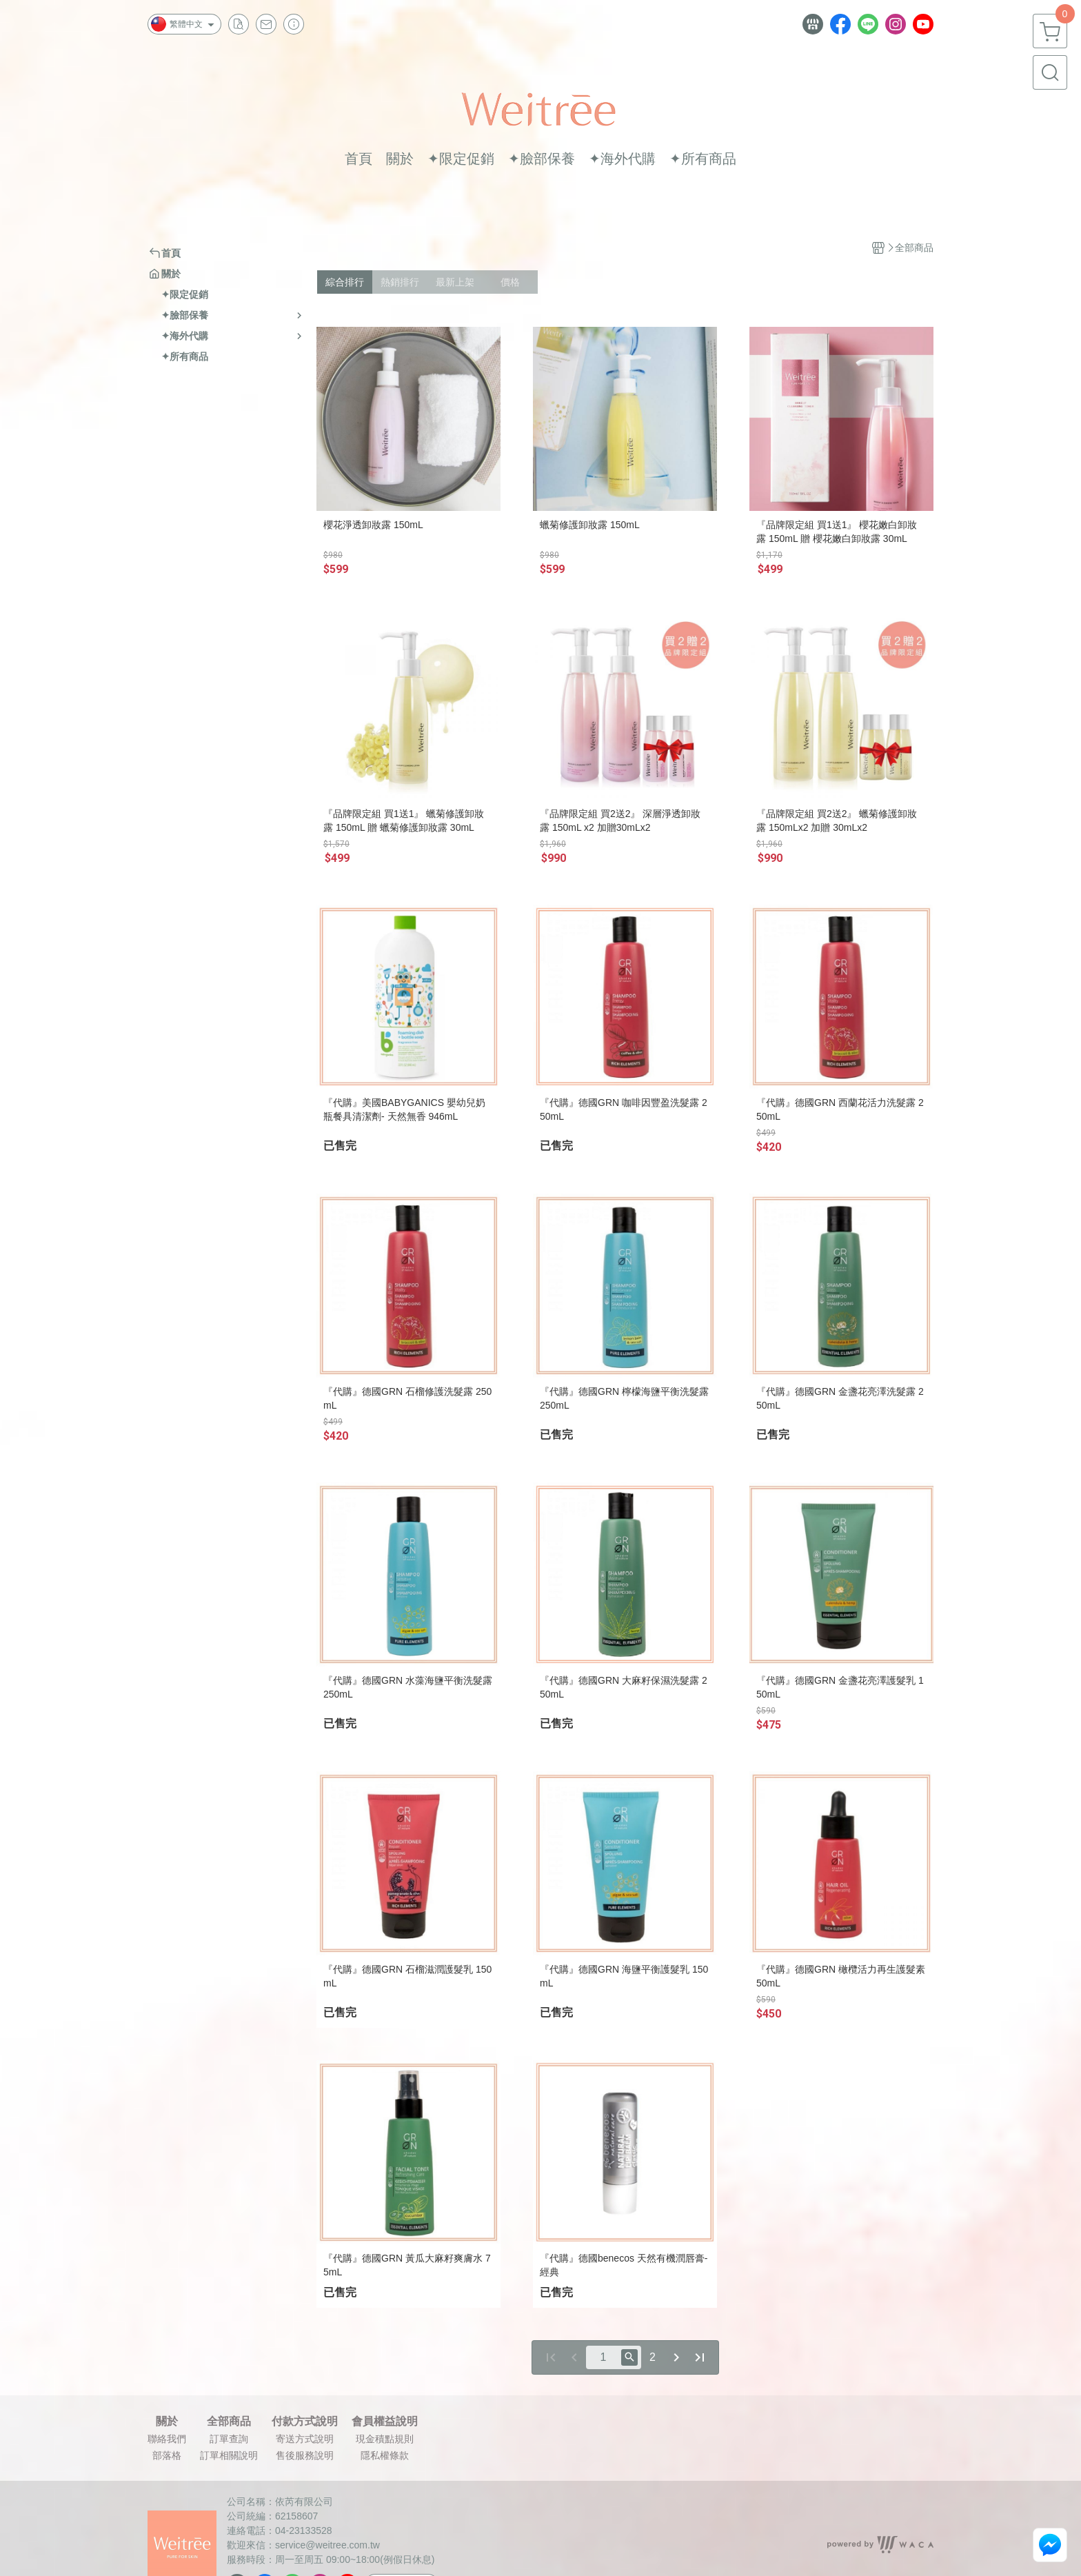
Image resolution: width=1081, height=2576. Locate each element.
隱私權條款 (385, 2455)
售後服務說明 (305, 2455)
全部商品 (229, 2421)
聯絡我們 (167, 2439)
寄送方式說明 (305, 2439)
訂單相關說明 (229, 2455)
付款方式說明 (305, 2421)
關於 (167, 2421)
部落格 (166, 2455)
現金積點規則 (385, 2439)
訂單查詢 (229, 2439)
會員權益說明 (385, 2421)
